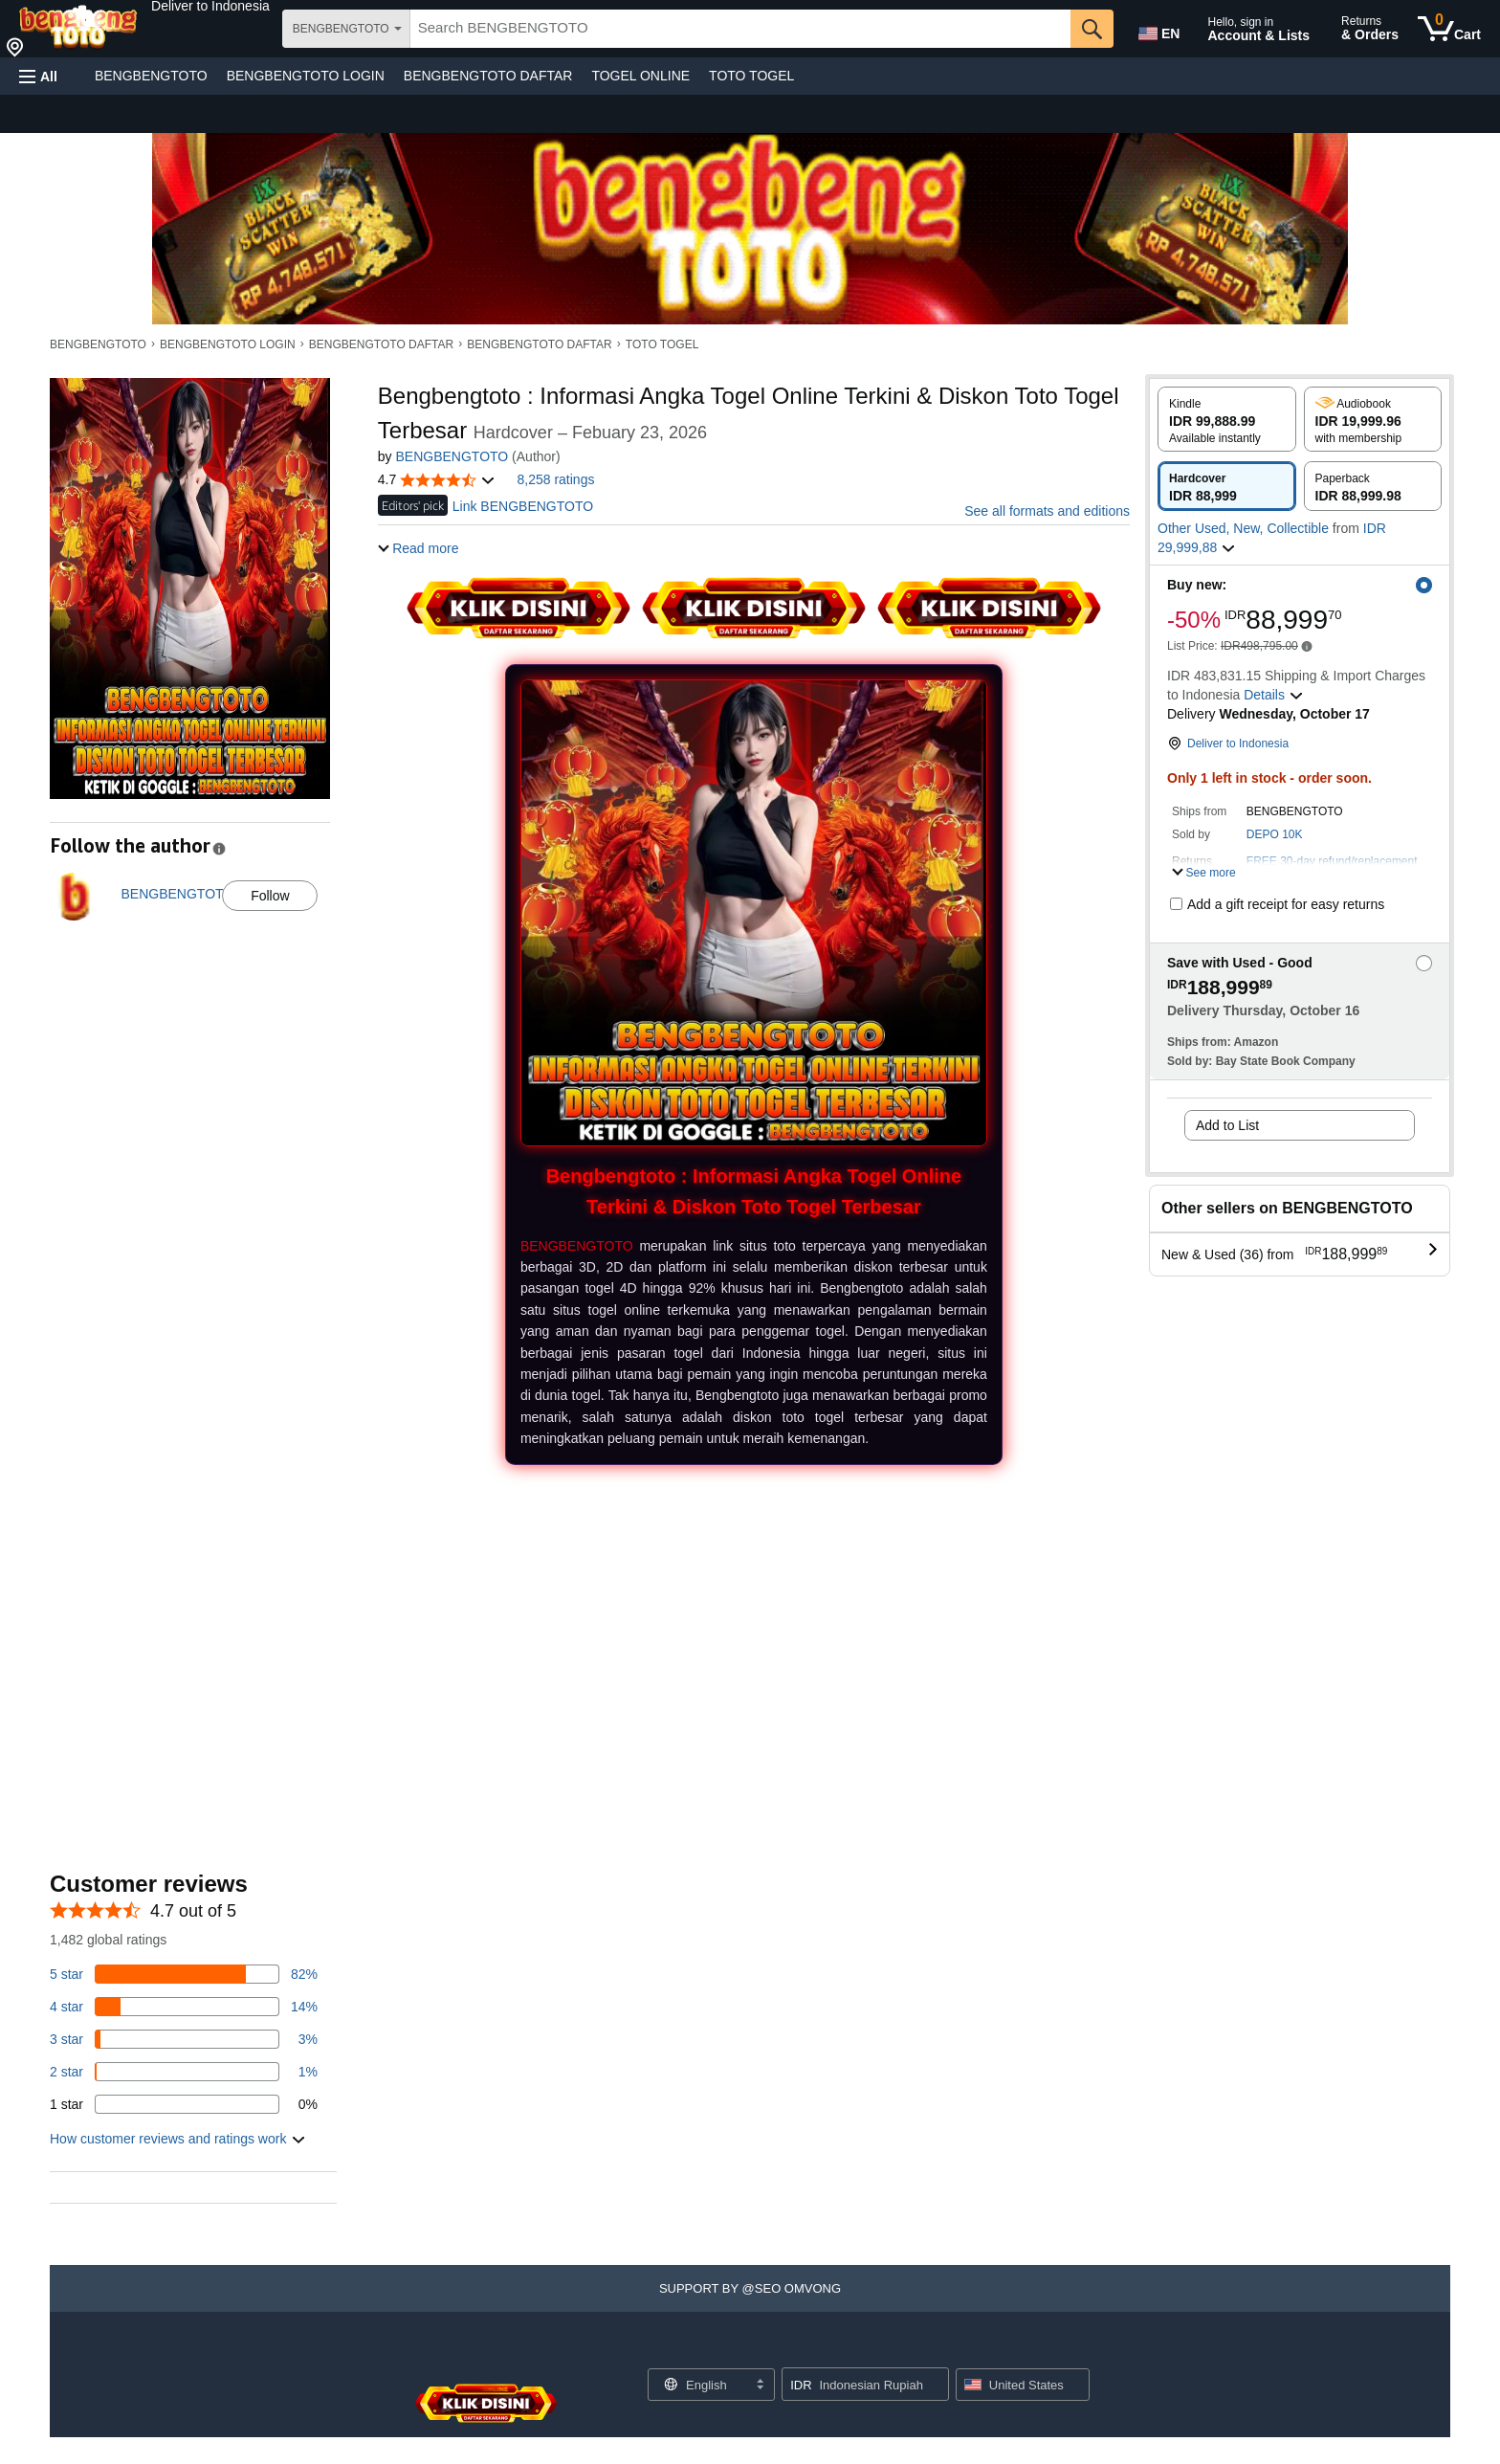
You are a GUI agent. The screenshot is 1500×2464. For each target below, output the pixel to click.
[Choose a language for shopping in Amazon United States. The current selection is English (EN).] (1158, 30)
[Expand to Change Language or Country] (759, 2385)
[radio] (1226, 419)
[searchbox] (740, 29)
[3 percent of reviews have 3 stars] (184, 2039)
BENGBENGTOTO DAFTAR (488, 75)
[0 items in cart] (1449, 29)
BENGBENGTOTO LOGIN (306, 75)
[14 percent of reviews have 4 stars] (184, 2006)
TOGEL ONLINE (640, 75)
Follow (270, 895)
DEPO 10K (1274, 834)
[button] (210, 5)
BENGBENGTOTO (151, 75)
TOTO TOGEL (751, 75)
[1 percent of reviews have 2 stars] (184, 2071)
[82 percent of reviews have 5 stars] (184, 1974)
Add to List (1227, 1125)
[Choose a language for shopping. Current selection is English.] (698, 2384)
